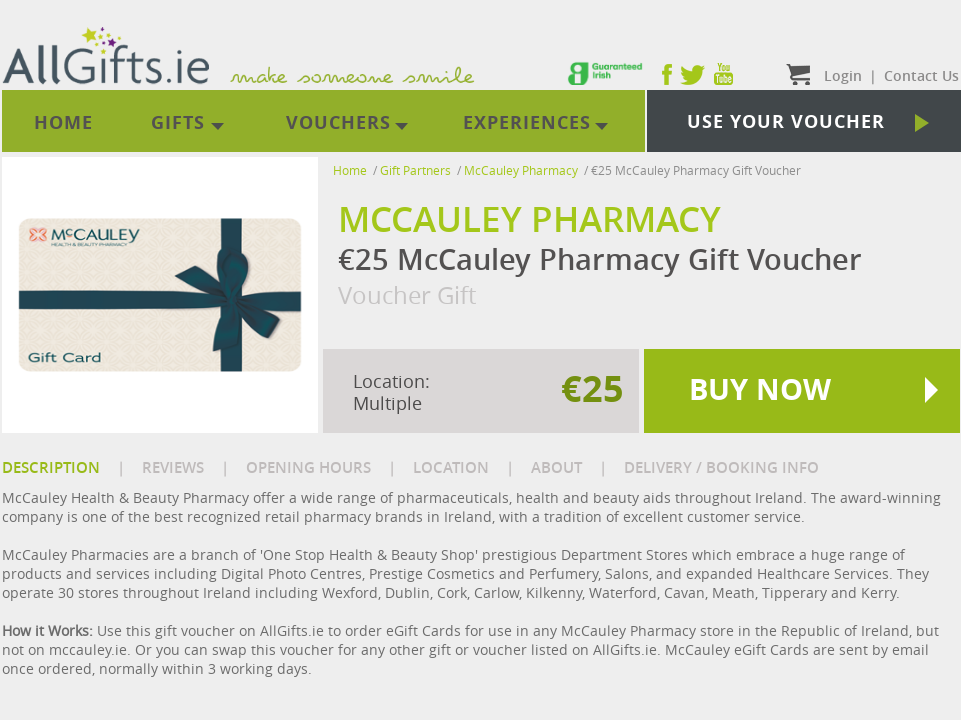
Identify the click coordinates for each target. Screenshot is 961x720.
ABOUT (556, 467)
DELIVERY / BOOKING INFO (721, 467)
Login (843, 75)
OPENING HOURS (308, 467)
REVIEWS (173, 467)
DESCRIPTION (51, 467)
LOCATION (451, 467)
